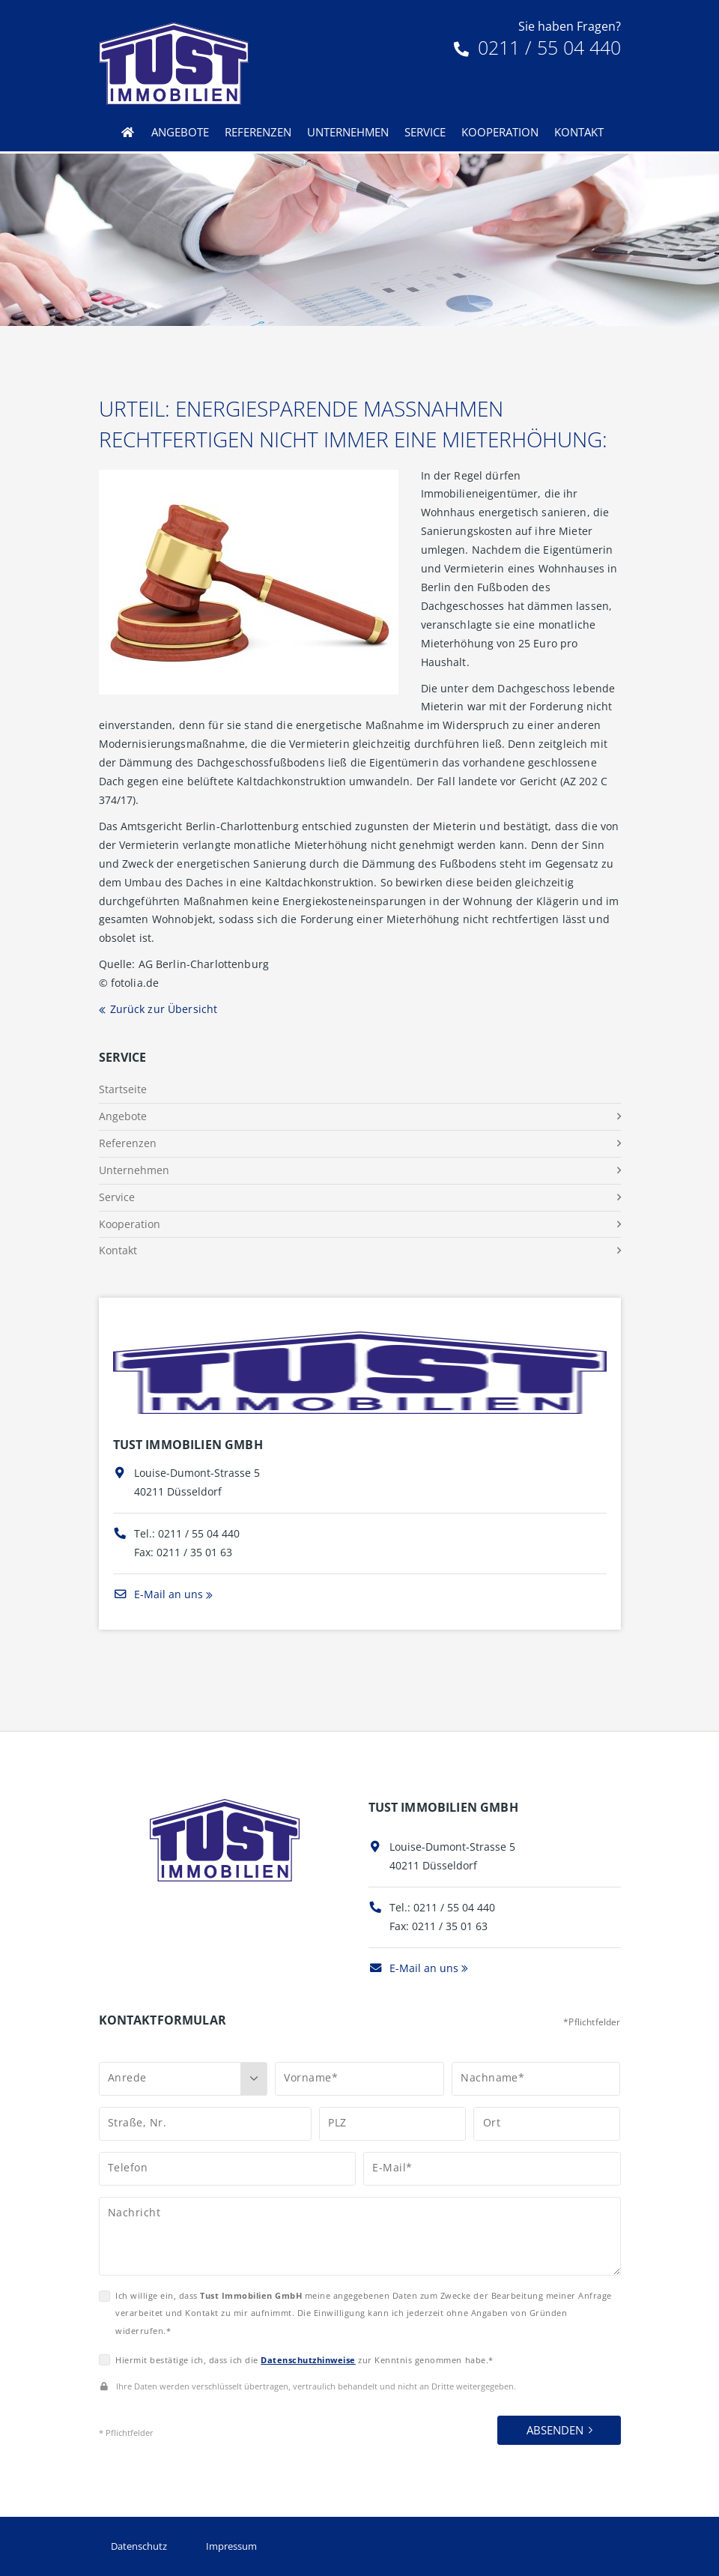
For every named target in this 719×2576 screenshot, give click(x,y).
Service (425, 131)
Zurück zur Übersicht (164, 1009)
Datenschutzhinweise (308, 2359)
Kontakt (579, 131)
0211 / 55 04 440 (537, 47)
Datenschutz (139, 2546)
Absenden (555, 2429)
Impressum (231, 2546)
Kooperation (500, 131)
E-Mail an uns (158, 1594)
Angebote (180, 131)
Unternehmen (348, 131)
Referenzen (258, 131)
